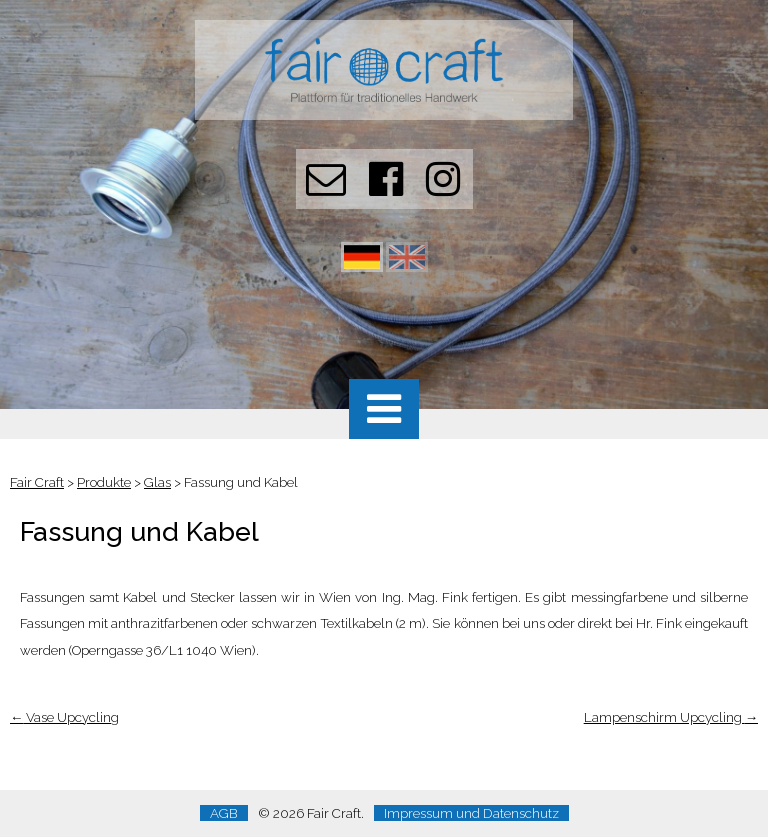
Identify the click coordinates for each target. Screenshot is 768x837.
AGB (224, 813)
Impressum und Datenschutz (471, 813)
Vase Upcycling (64, 717)
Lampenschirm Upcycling (671, 717)
